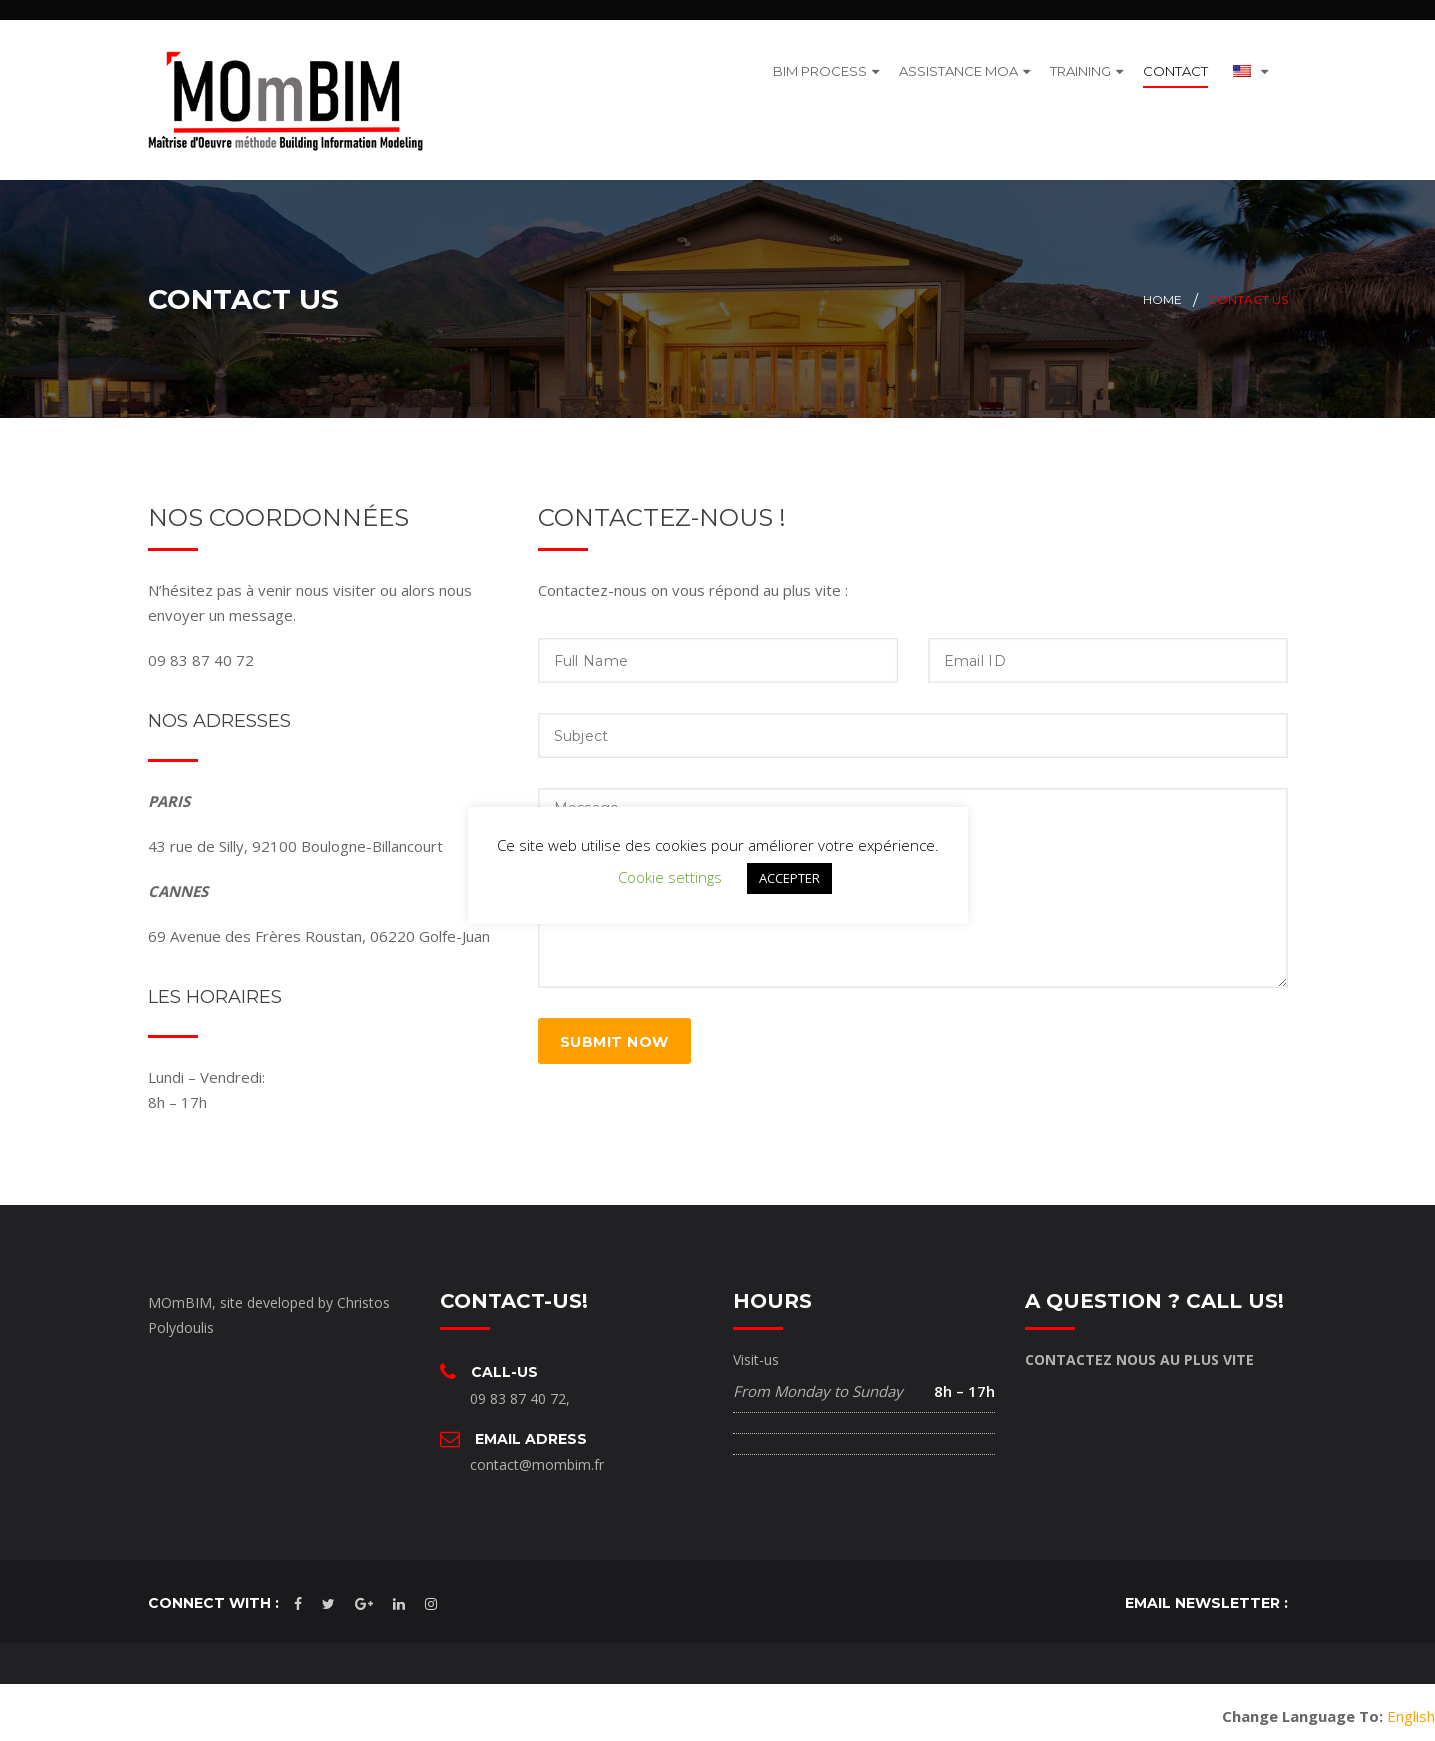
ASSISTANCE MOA (958, 66)
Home (1162, 291)
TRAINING (1080, 66)
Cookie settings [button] (670, 877)
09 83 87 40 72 (518, 1389)
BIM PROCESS (820, 66)
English (1411, 1708)
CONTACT (1175, 66)
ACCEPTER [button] (789, 878)
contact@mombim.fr (537, 1456)
